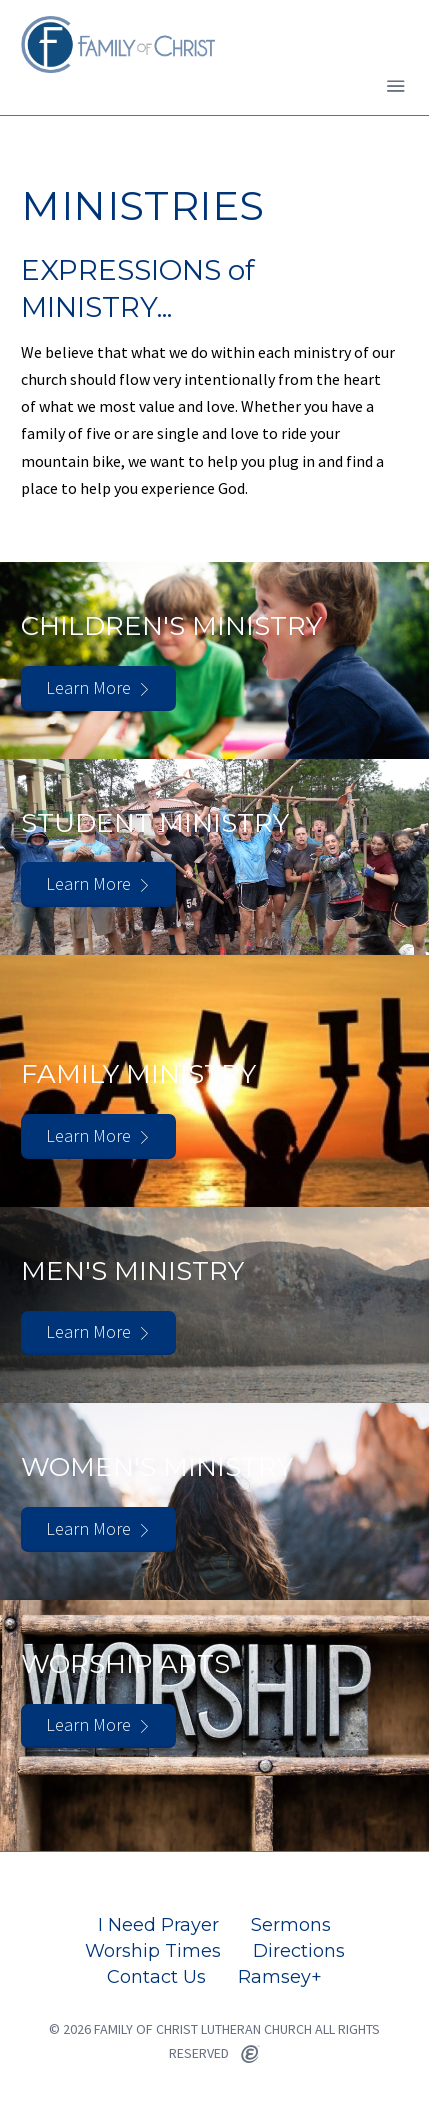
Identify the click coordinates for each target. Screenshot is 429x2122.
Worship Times (153, 1951)
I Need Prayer (158, 1925)
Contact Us (156, 1977)
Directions (299, 1951)
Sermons (291, 1925)
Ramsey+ (280, 1977)
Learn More (88, 687)
